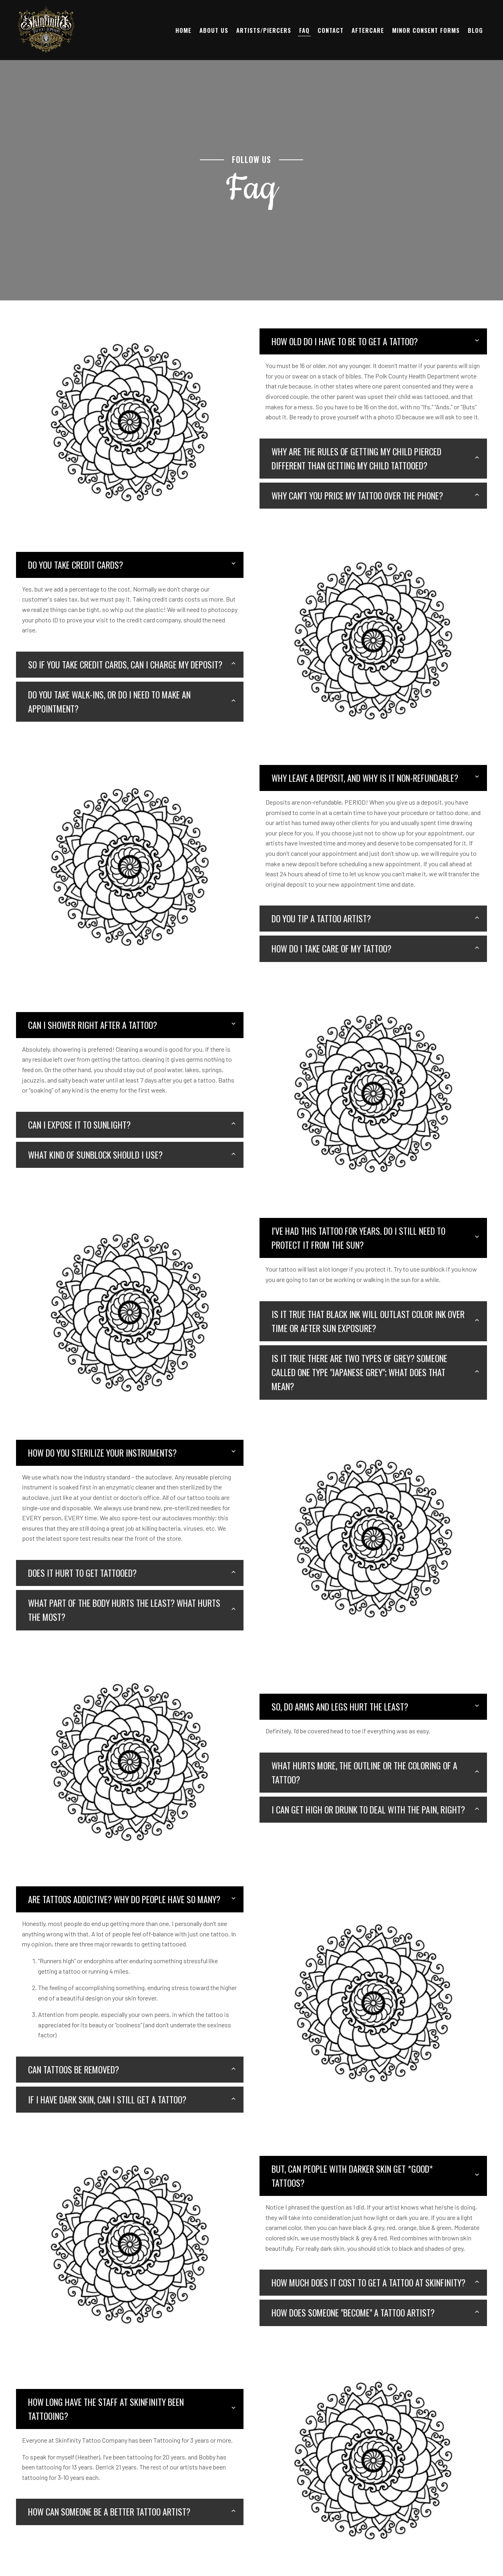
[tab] (373, 341)
